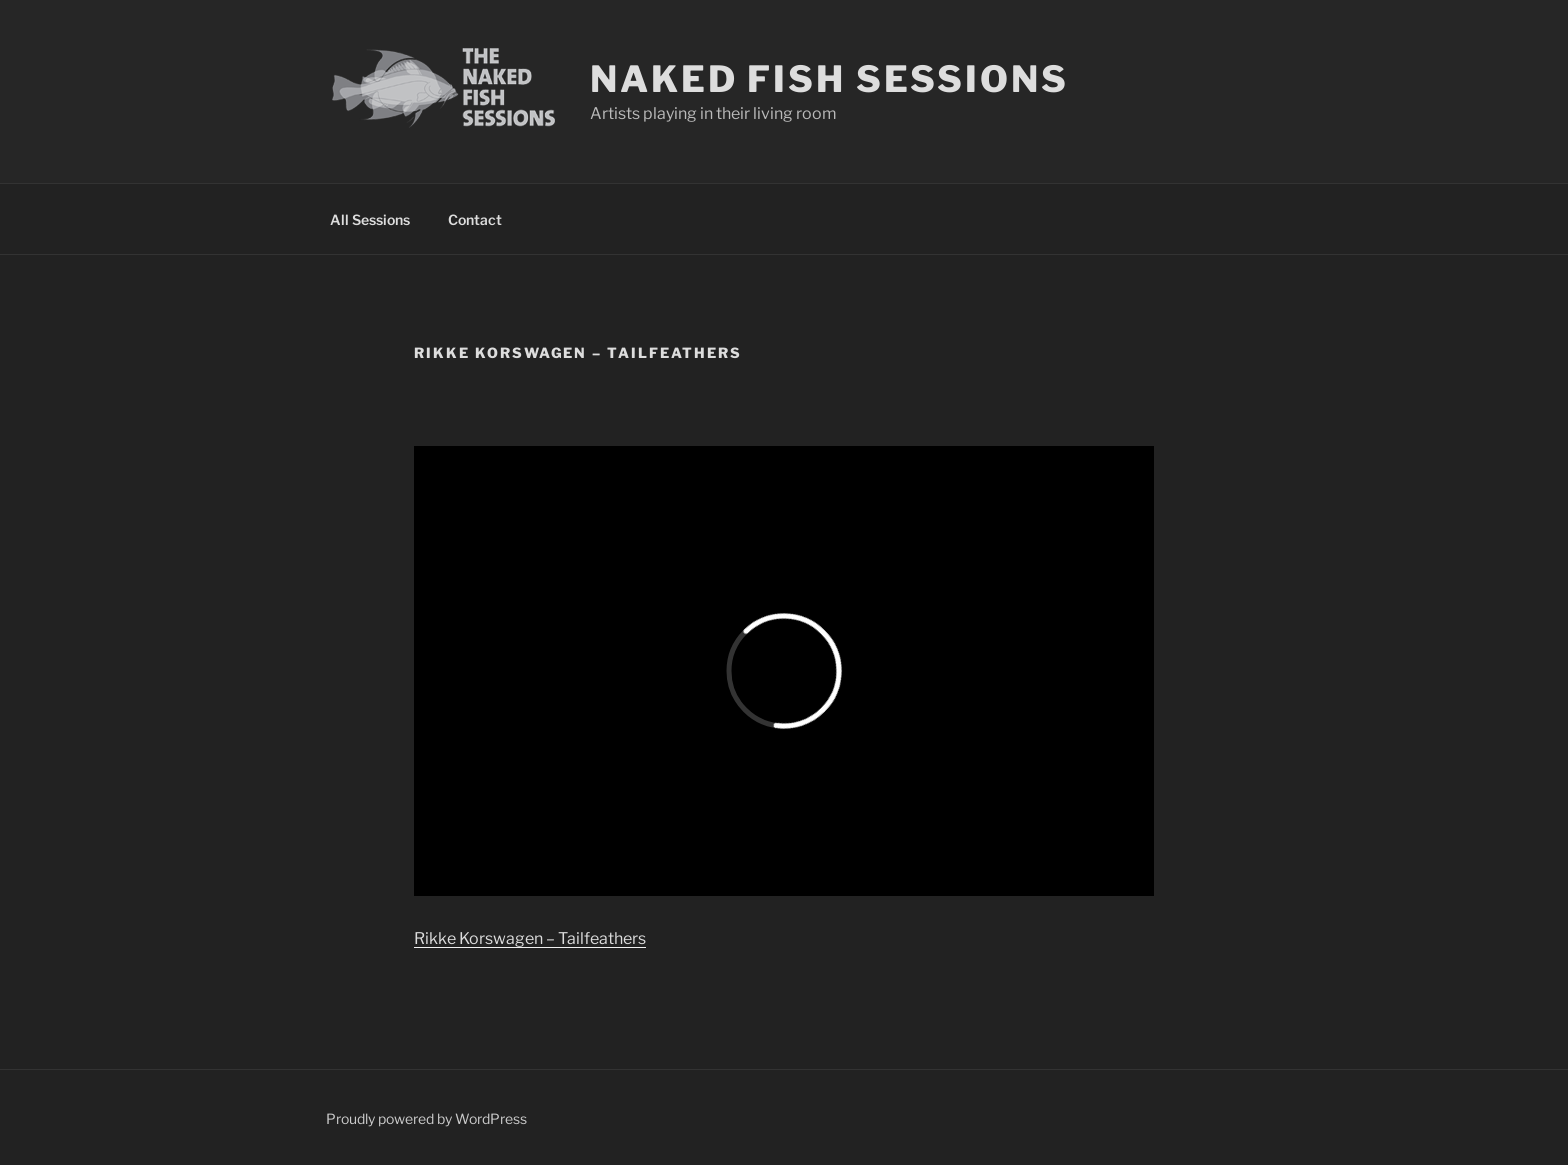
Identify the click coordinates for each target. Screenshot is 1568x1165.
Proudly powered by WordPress (426, 1118)
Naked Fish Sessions (829, 79)
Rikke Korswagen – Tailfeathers (530, 938)
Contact (475, 219)
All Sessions (370, 219)
